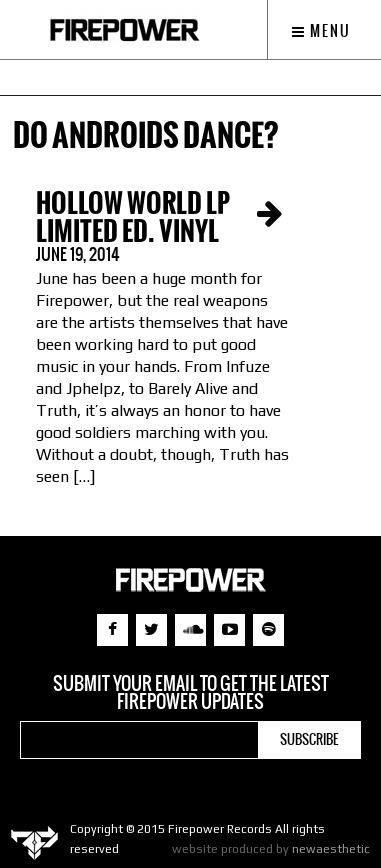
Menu (321, 31)
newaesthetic (331, 849)
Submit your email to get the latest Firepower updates (191, 693)
